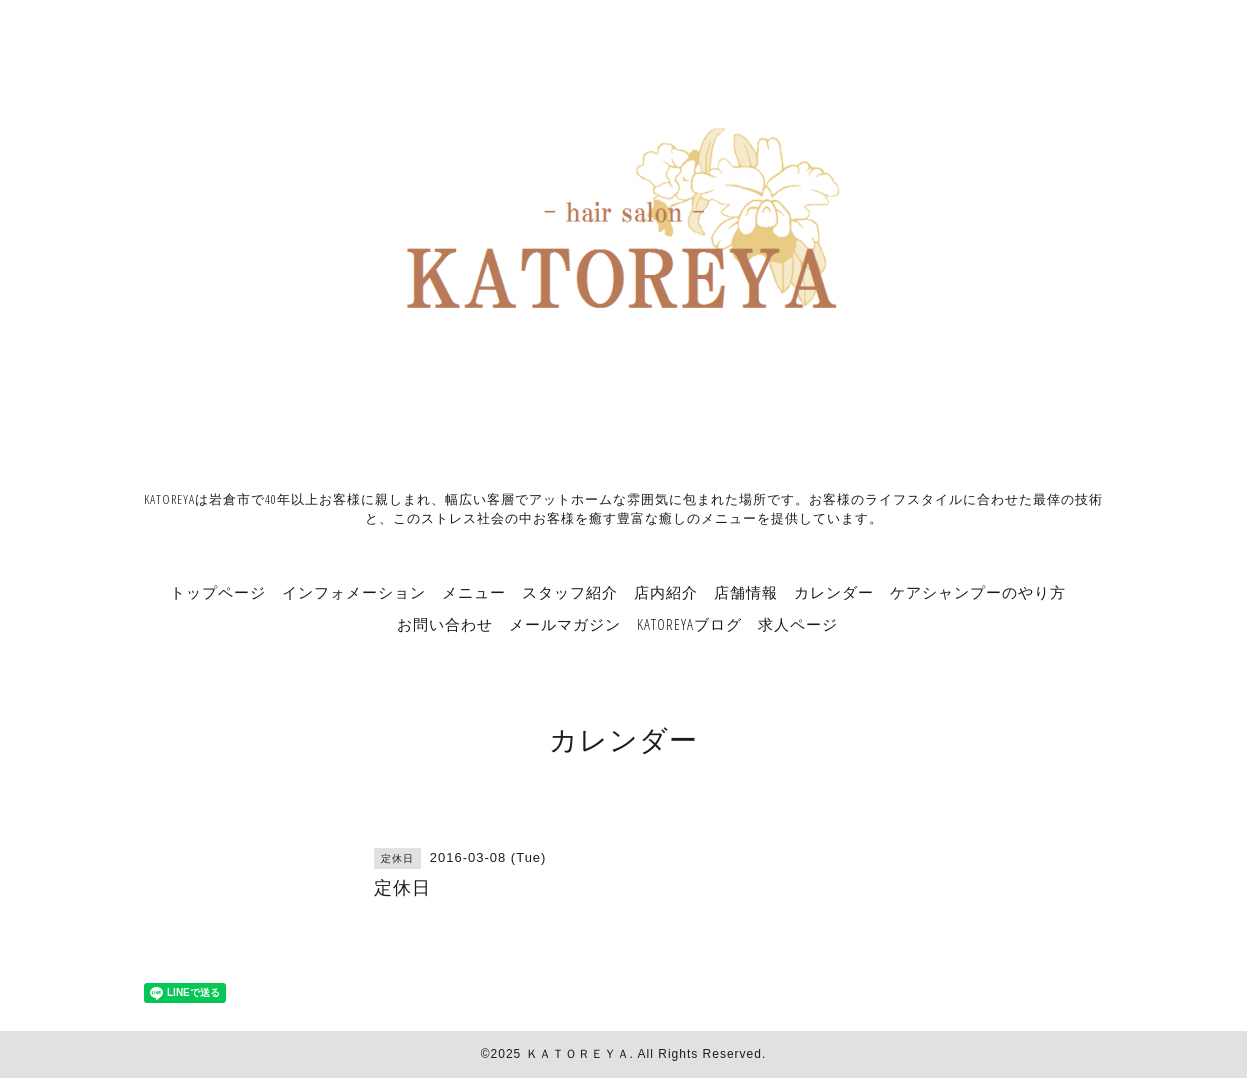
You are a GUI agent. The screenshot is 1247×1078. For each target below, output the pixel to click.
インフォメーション (354, 592)
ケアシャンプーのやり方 (978, 592)
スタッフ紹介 (570, 592)
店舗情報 (746, 592)
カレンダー (834, 592)
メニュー (474, 592)
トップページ (218, 592)
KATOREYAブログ (689, 624)
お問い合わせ (445, 624)
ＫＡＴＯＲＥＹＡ (578, 1054)
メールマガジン (565, 624)
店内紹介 (666, 592)
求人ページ (798, 624)
